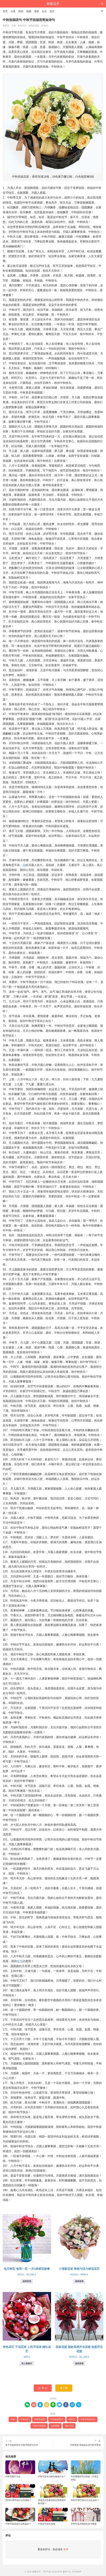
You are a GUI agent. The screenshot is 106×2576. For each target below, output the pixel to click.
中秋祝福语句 (56, 2419)
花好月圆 (69, 2426)
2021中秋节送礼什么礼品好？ (86, 2492)
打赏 (64, 2388)
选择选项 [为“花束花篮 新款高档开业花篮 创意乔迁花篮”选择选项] (79, 2363)
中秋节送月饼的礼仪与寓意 (86, 2516)
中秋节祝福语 (39, 2426)
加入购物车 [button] (26, 2363)
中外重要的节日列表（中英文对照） (86, 2470)
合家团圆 (55, 2426)
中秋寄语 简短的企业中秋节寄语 (85, 2445)
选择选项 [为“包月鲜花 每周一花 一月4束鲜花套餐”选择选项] (26, 2281)
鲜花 (20, 11)
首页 (5, 11)
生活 (44, 11)
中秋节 (72, 2419)
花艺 (52, 11)
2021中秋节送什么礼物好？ (20, 2492)
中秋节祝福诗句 (87, 2419)
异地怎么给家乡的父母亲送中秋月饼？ (53, 2494)
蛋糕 (36, 11)
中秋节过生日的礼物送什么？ (53, 2469)
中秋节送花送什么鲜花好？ (20, 2516)
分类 (13, 11)
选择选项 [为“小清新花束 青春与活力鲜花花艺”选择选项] (79, 2281)
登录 (65, 2549)
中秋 (13, 2419)
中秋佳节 (24, 2419)
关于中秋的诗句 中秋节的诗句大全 (21, 2445)
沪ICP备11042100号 (52, 2571)
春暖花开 (53, 4)
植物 (28, 11)
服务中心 (67, 2571)
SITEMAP (76, 2571)
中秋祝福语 (39, 2419)
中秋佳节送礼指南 (53, 2516)
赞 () (42, 2388)
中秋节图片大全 (20, 2469)
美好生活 (22, 25)
